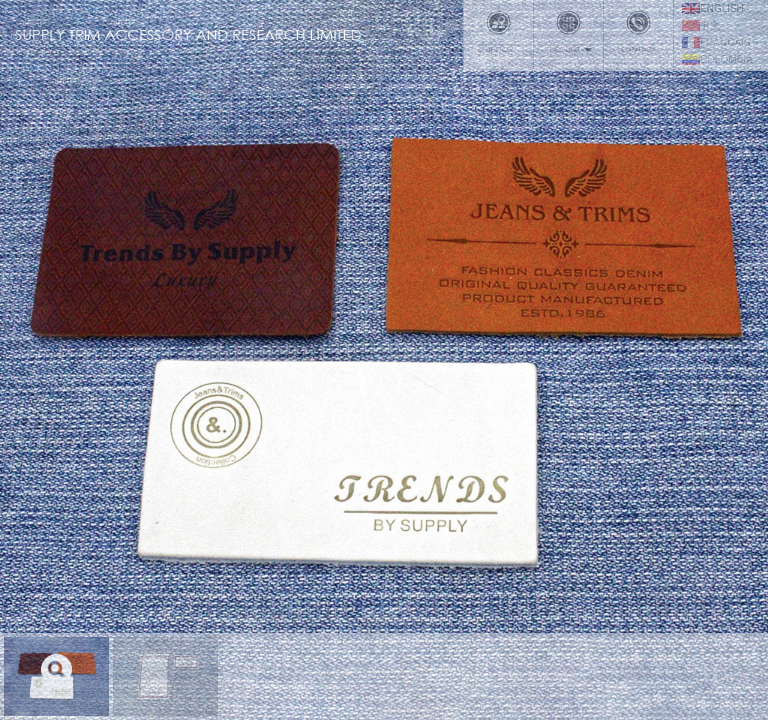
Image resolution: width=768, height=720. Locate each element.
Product (568, 32)
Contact (638, 32)
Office (498, 32)
